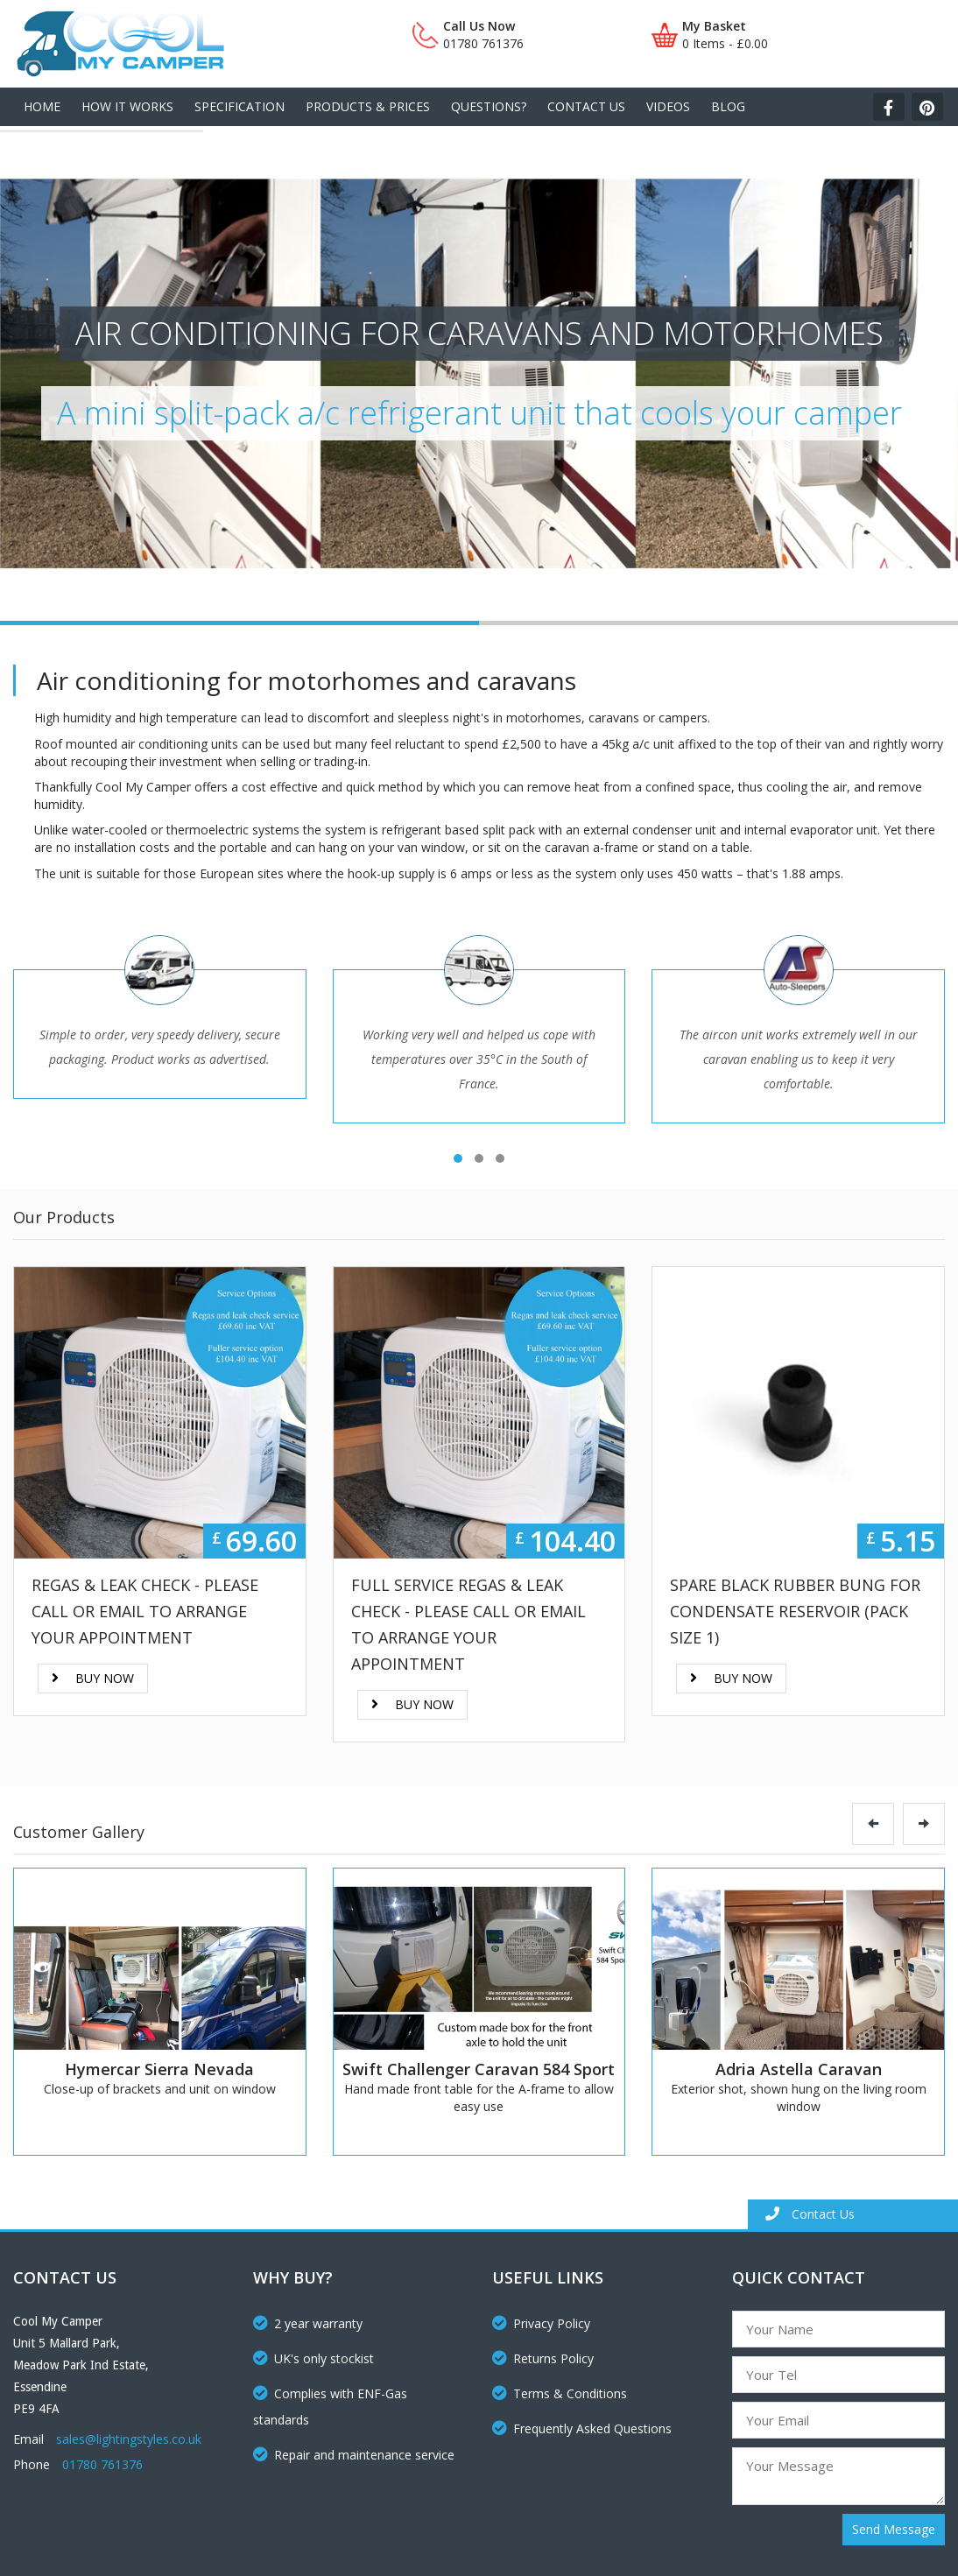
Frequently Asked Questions (582, 2428)
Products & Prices (368, 106)
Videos (668, 106)
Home (42, 106)
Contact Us (586, 106)
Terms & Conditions (559, 2393)
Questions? (488, 106)
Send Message (893, 2529)
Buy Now (93, 1678)
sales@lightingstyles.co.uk (128, 2439)
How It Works (127, 106)
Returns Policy (543, 2358)
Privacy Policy (541, 2323)
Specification (239, 106)
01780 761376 (102, 2464)
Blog (728, 106)
